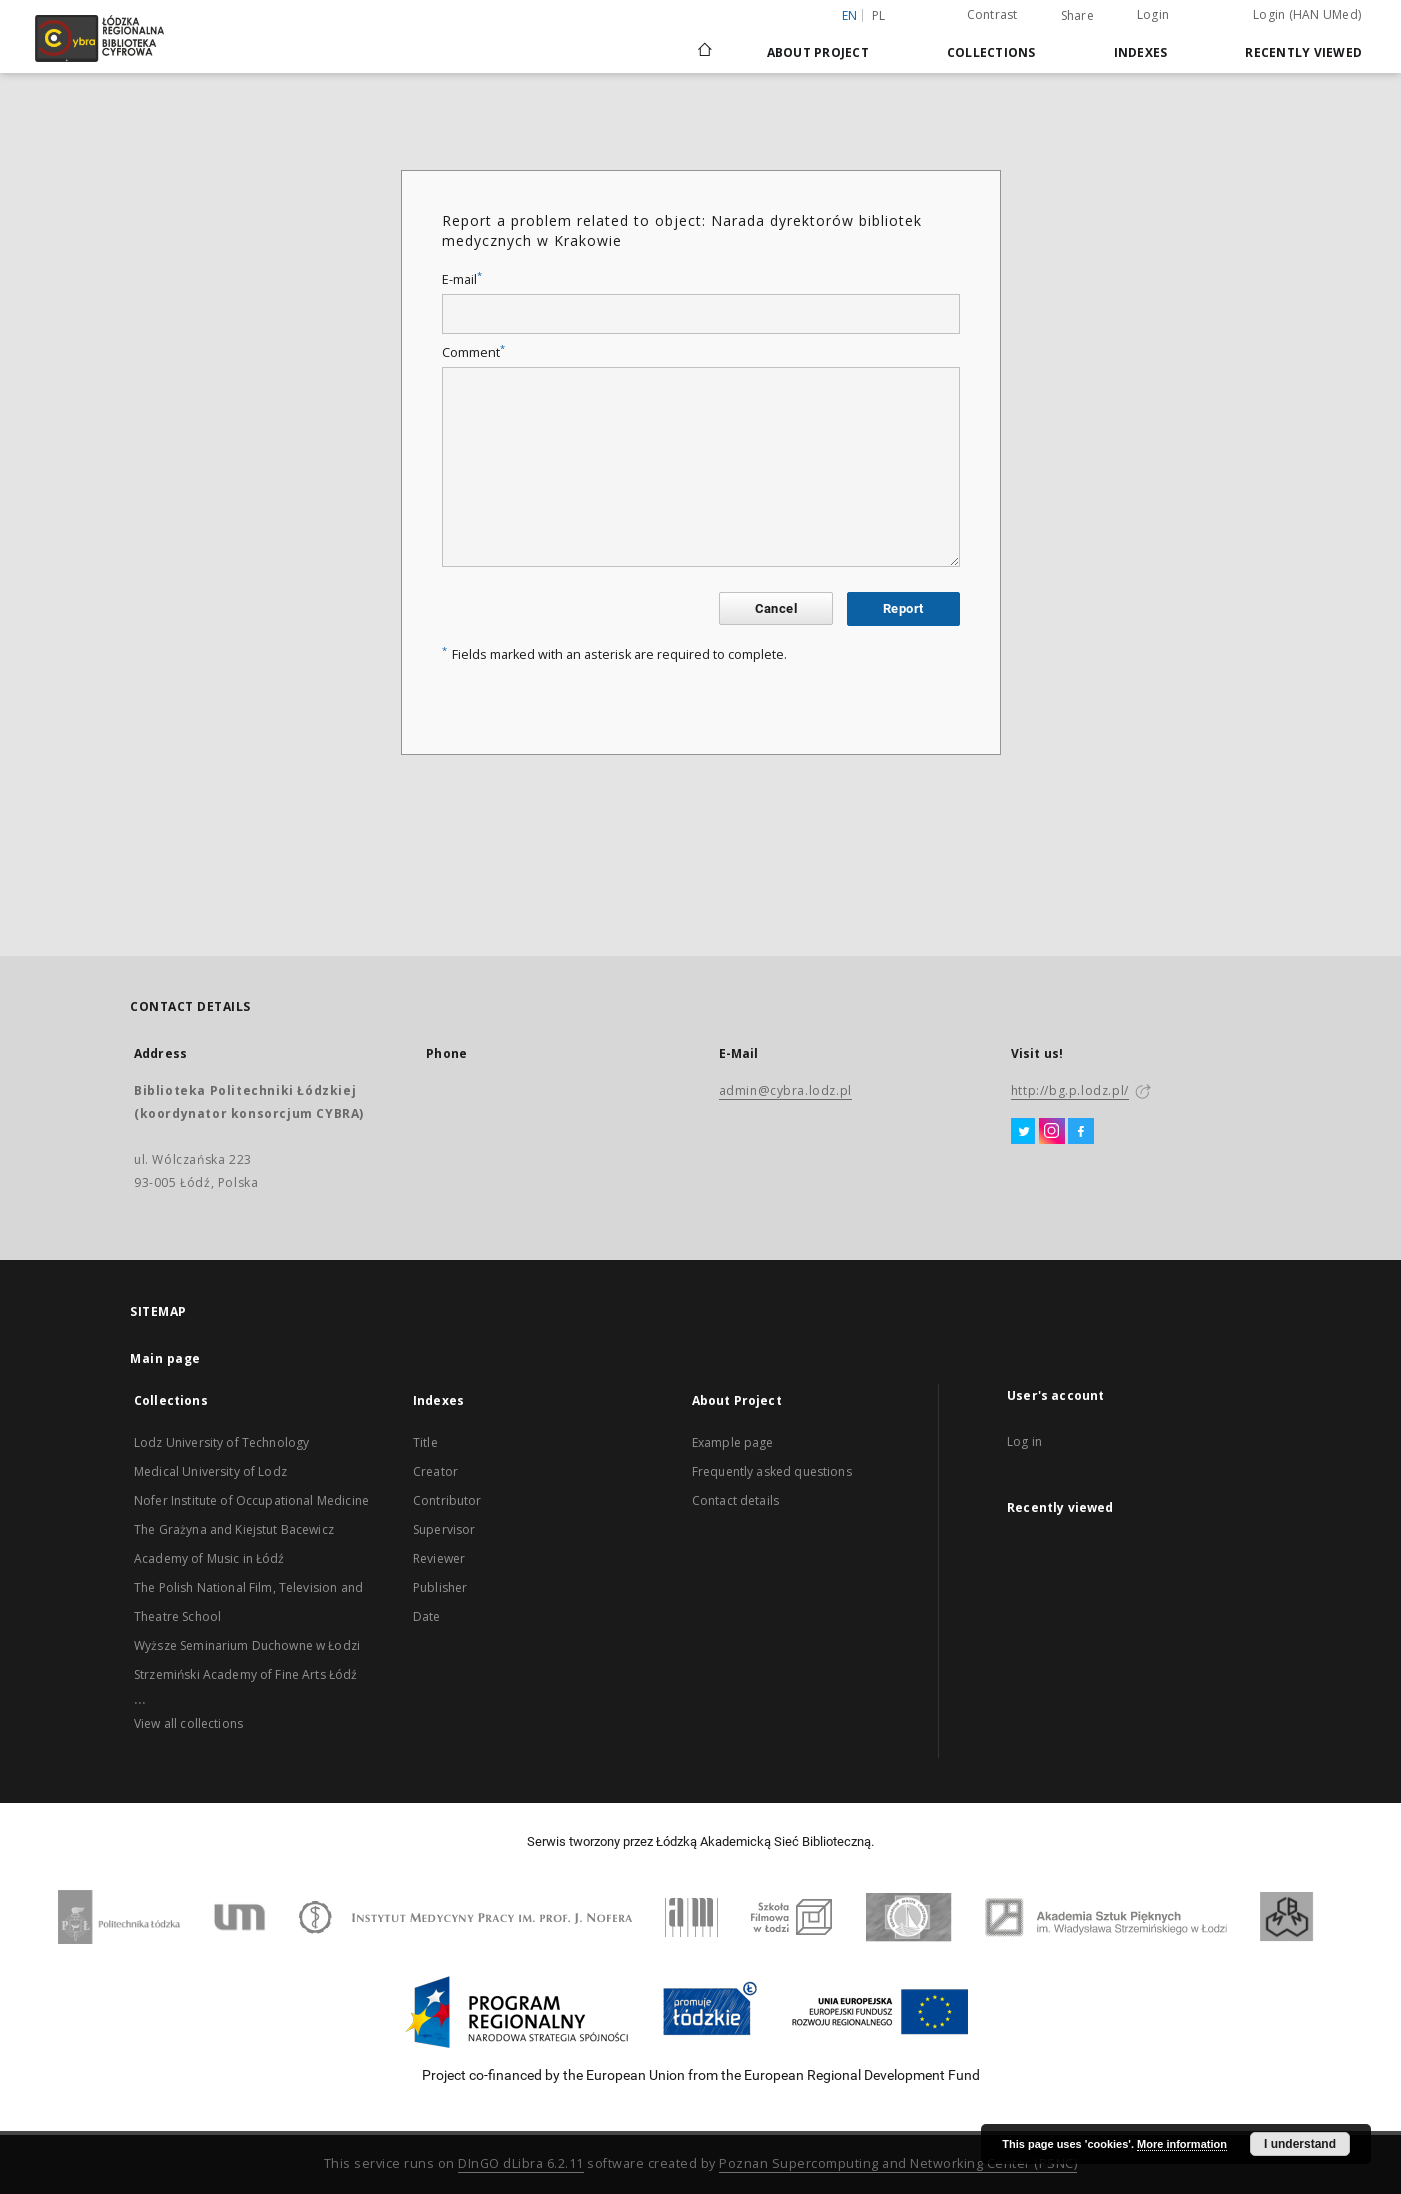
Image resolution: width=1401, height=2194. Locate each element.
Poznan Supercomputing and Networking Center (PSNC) (898, 2163)
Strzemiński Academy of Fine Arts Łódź (246, 1674)
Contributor (447, 1500)
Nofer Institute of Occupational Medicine (251, 1500)
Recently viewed (1303, 52)
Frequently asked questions (772, 1471)
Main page (165, 1358)
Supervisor (444, 1529)
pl (879, 15)
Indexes (1141, 52)
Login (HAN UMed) (1307, 14)
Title (425, 1442)
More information (1182, 2144)
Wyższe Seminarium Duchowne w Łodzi (247, 1645)
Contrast (992, 14)
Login (1153, 14)
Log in (1024, 1441)
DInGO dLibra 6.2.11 (521, 2163)
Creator (435, 1471)
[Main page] (705, 41)
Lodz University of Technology (221, 1442)
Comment (473, 352)
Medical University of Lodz (210, 1471)
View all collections (188, 1723)
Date (427, 1616)
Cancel (776, 608)
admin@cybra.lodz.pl (785, 1090)
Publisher (440, 1587)
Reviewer (439, 1558)
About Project (818, 52)
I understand (1300, 2144)
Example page (733, 1442)
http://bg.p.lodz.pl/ (1070, 1090)
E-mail (462, 279)
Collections (991, 52)
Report (903, 608)
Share (1077, 16)
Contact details (735, 1500)
